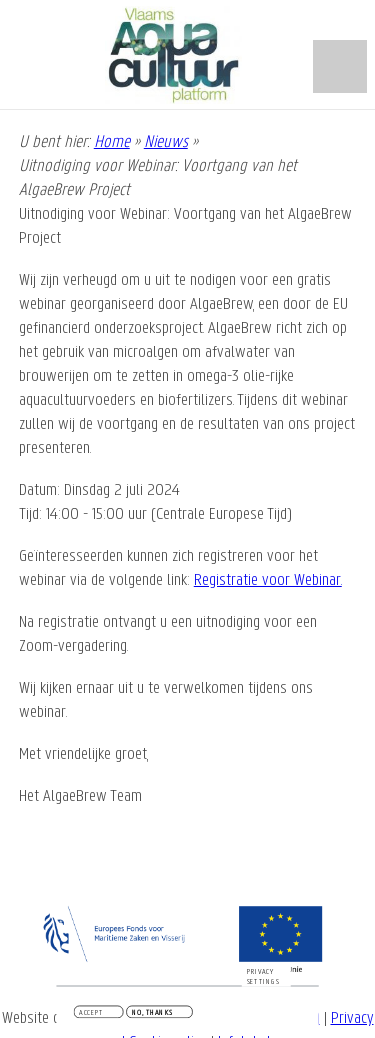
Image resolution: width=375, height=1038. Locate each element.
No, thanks (152, 1014)
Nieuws (166, 142)
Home (112, 142)
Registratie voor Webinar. (268, 580)
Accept (91, 1014)
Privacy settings (263, 978)
